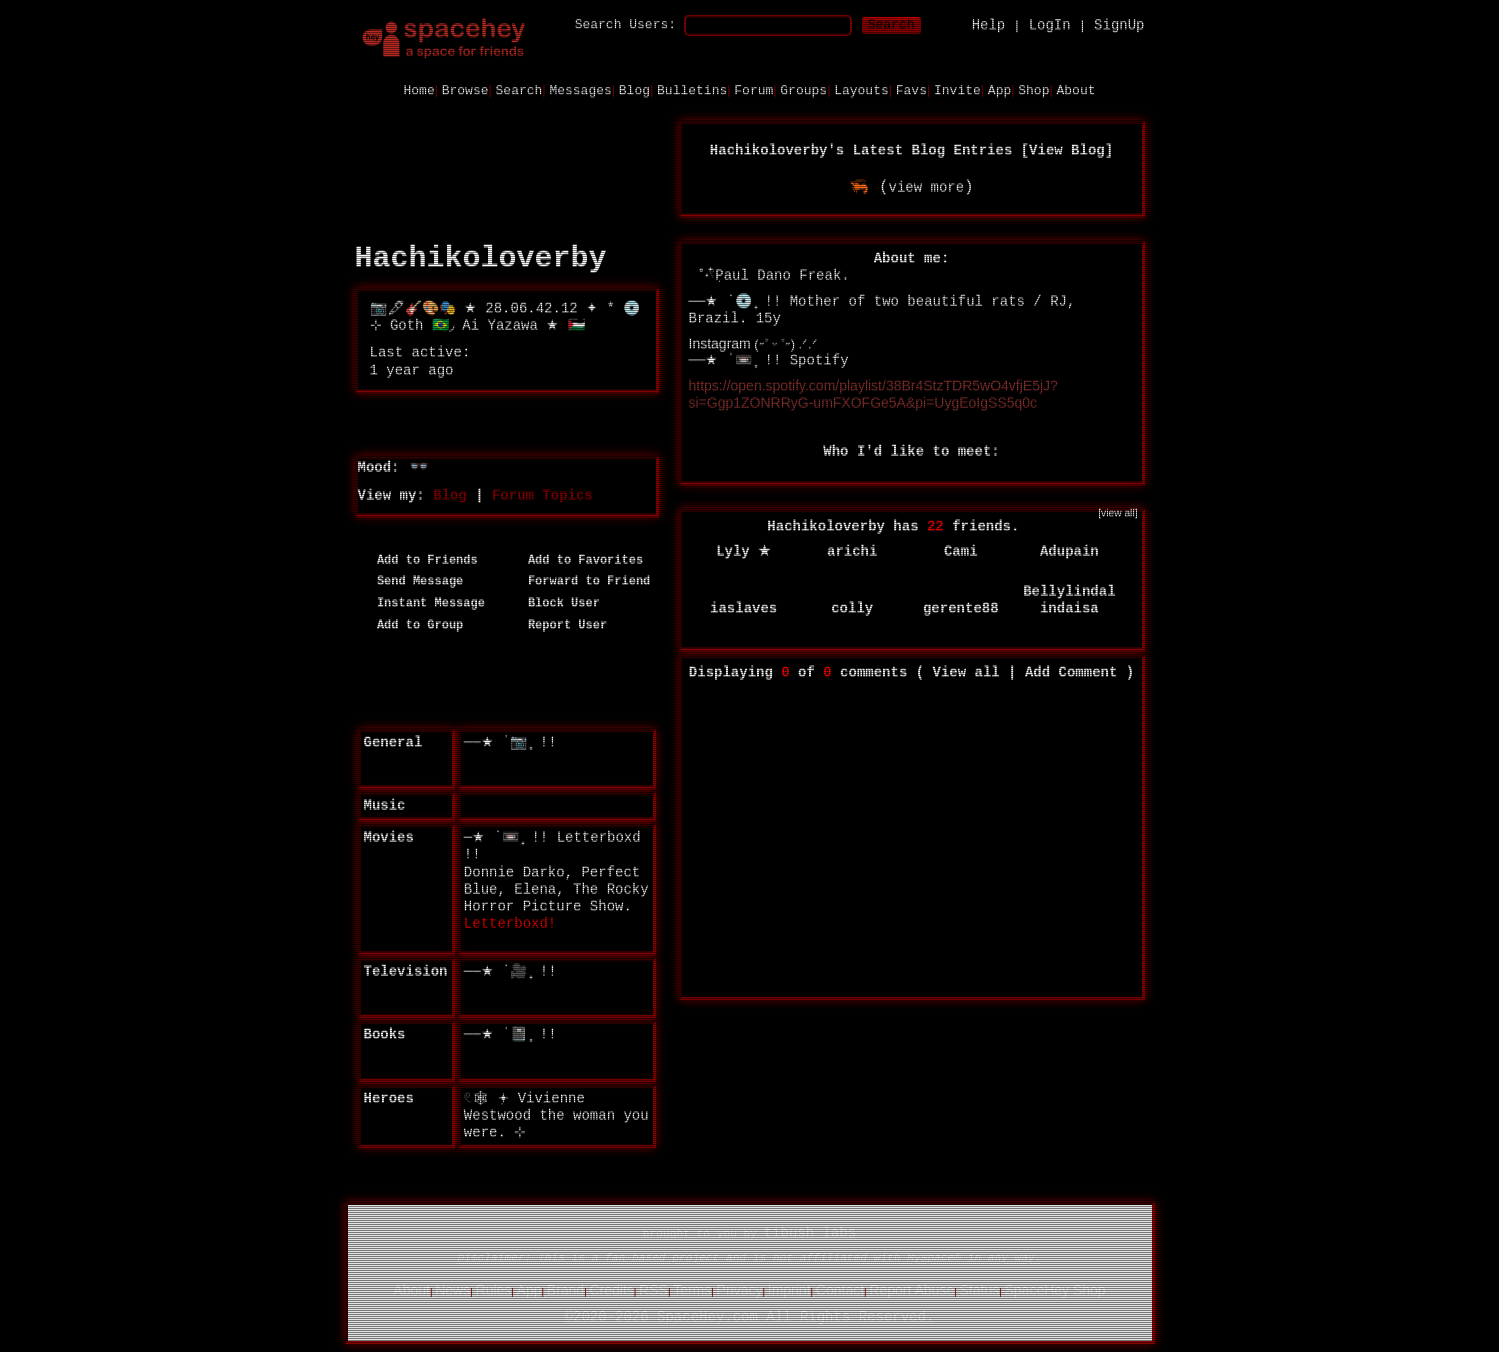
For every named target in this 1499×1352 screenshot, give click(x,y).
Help (989, 24)
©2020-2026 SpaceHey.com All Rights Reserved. (750, 1316)
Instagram (720, 342)
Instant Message (424, 602)
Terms (692, 1289)
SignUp (1119, 24)
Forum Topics (542, 494)
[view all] (1117, 511)
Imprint (789, 1289)
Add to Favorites (579, 559)
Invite (957, 89)
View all (966, 671)
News (452, 1289)
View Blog (1067, 149)
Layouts (861, 89)
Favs (911, 89)
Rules (494, 1289)
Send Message (413, 581)
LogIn (1050, 24)
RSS (653, 1289)
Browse (465, 89)
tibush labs (810, 1232)
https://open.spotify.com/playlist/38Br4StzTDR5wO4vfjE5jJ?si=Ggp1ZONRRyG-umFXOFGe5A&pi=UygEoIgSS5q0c (873, 392)
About (1075, 89)
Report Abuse (911, 1289)
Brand (565, 1289)
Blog (634, 89)
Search (891, 23)
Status (979, 1289)
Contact (840, 1289)
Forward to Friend (582, 581)
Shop (1033, 89)
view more (926, 186)
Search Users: (625, 23)
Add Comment (1071, 671)
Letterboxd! (510, 922)
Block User (557, 602)
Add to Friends (420, 559)
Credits (611, 1289)
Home (418, 89)
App (999, 89)
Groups (803, 89)
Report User (561, 624)
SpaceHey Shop (1054, 1289)
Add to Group (413, 624)
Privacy (740, 1289)
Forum (753, 89)
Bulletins (692, 89)
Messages (580, 89)
